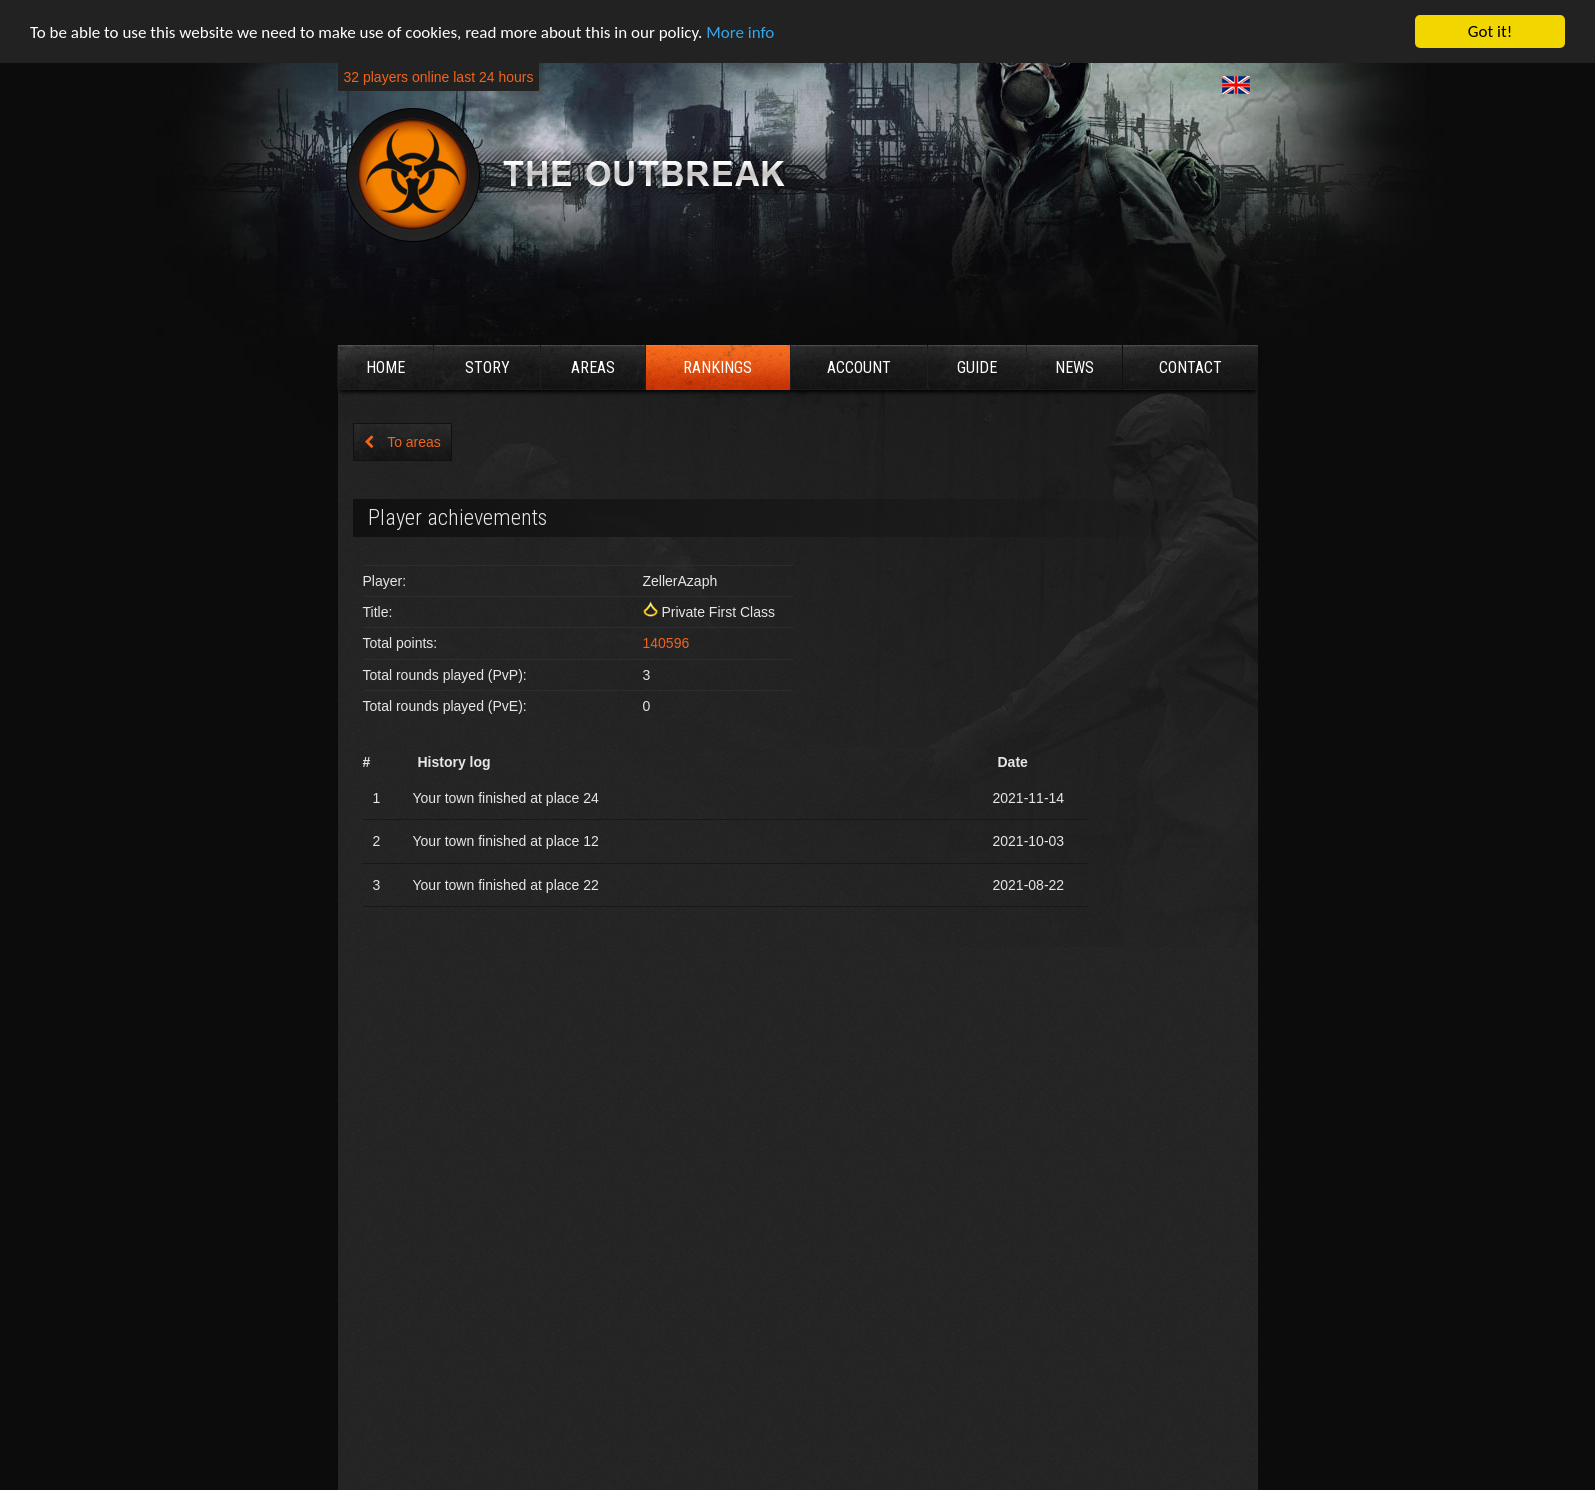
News (1074, 367)
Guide (977, 367)
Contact (1190, 367)
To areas (402, 442)
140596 (666, 643)
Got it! (1490, 31)
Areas (593, 367)
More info (740, 32)
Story (487, 367)
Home (385, 367)
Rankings (717, 367)
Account (859, 367)
